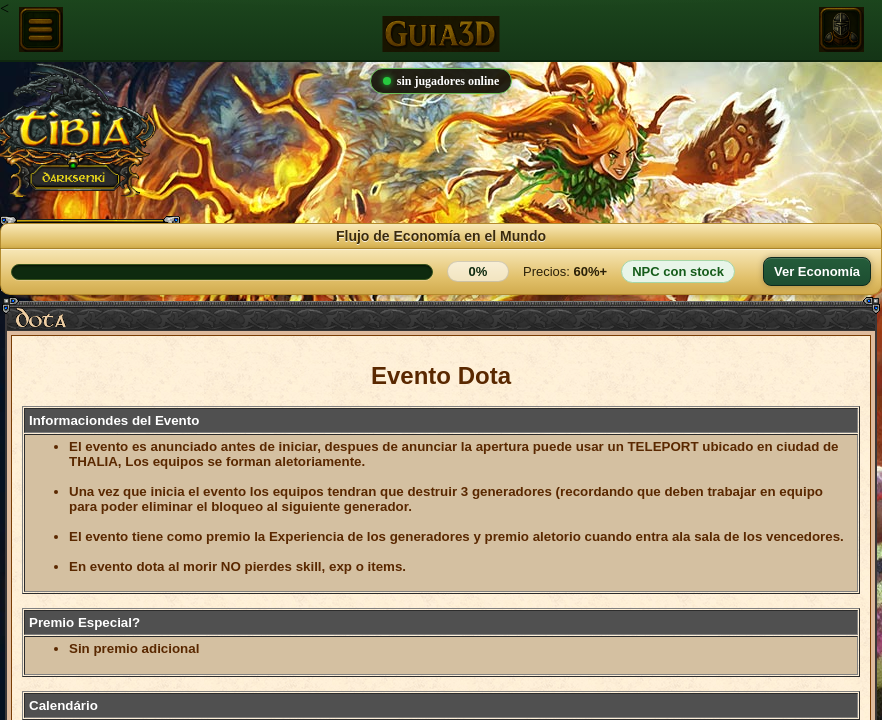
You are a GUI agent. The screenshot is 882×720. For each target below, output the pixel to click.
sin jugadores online (441, 81)
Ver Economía (817, 271)
